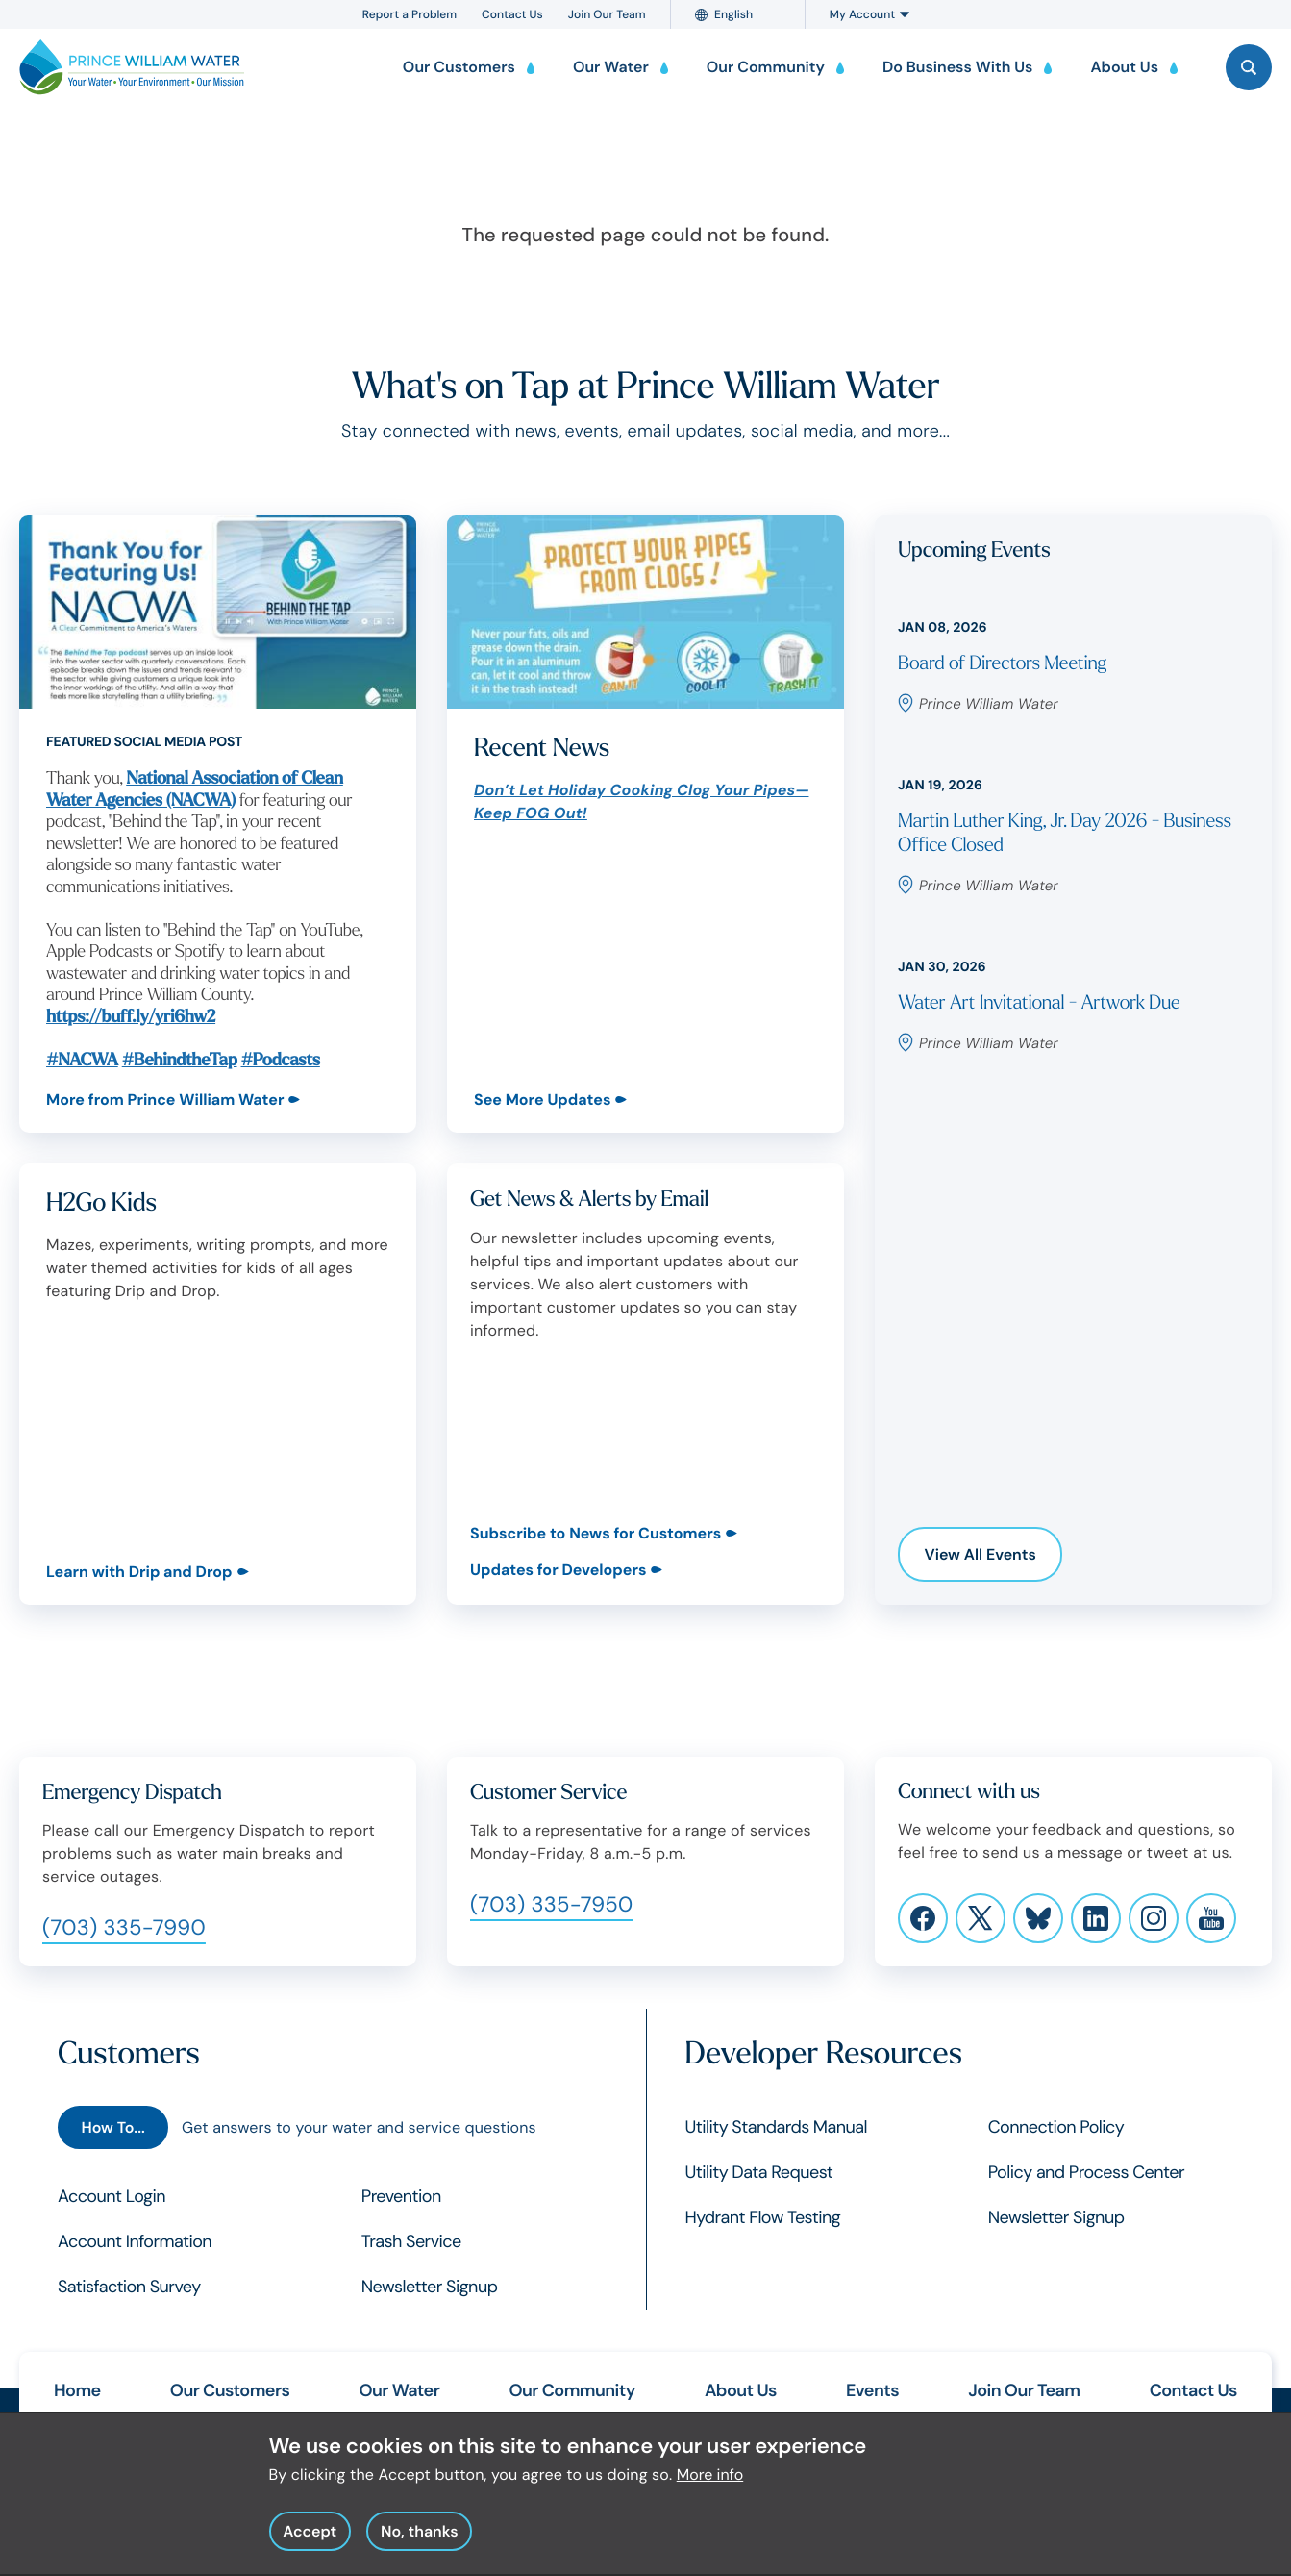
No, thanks (420, 2540)
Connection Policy (1056, 2126)
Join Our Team (607, 14)
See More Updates (542, 1099)
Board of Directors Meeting (1002, 664)
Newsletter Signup (429, 2286)
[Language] (746, 14)
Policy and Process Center (1086, 2172)
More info (710, 2483)
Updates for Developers (558, 1570)
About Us (741, 2390)
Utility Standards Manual (776, 2126)
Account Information (134, 2241)
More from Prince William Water (165, 1099)
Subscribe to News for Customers (595, 1533)
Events (872, 2390)
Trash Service (411, 2241)
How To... (112, 2127)
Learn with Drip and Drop (139, 1572)
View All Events (980, 1554)
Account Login (111, 2196)
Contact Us (512, 14)
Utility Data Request (759, 2172)
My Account (869, 14)
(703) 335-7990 (124, 1927)
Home (77, 2390)
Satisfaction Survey (129, 2286)
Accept (309, 2540)
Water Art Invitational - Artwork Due (1038, 1003)
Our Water (399, 2390)
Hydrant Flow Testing (763, 2217)
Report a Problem (409, 14)
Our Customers (229, 2390)
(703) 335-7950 (551, 1904)
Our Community (571, 2390)
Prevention (401, 2196)
